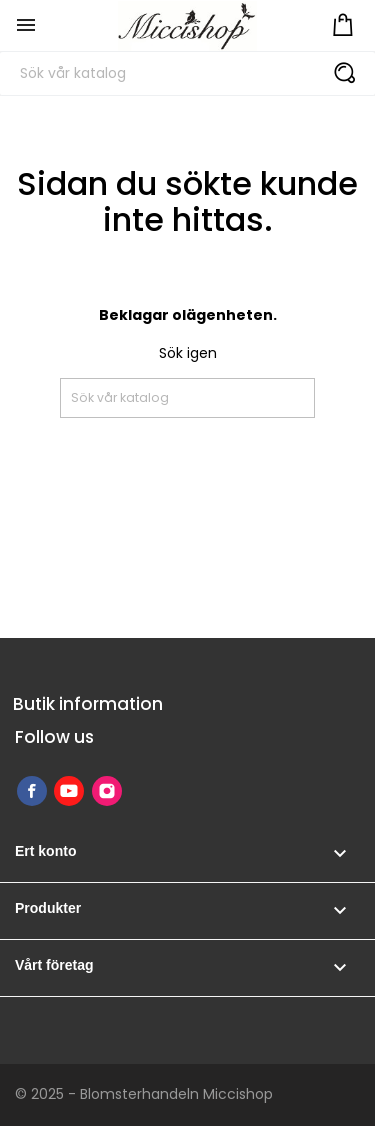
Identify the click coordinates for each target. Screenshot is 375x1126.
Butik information (88, 704)
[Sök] (187, 73)
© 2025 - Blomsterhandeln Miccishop (144, 1094)
